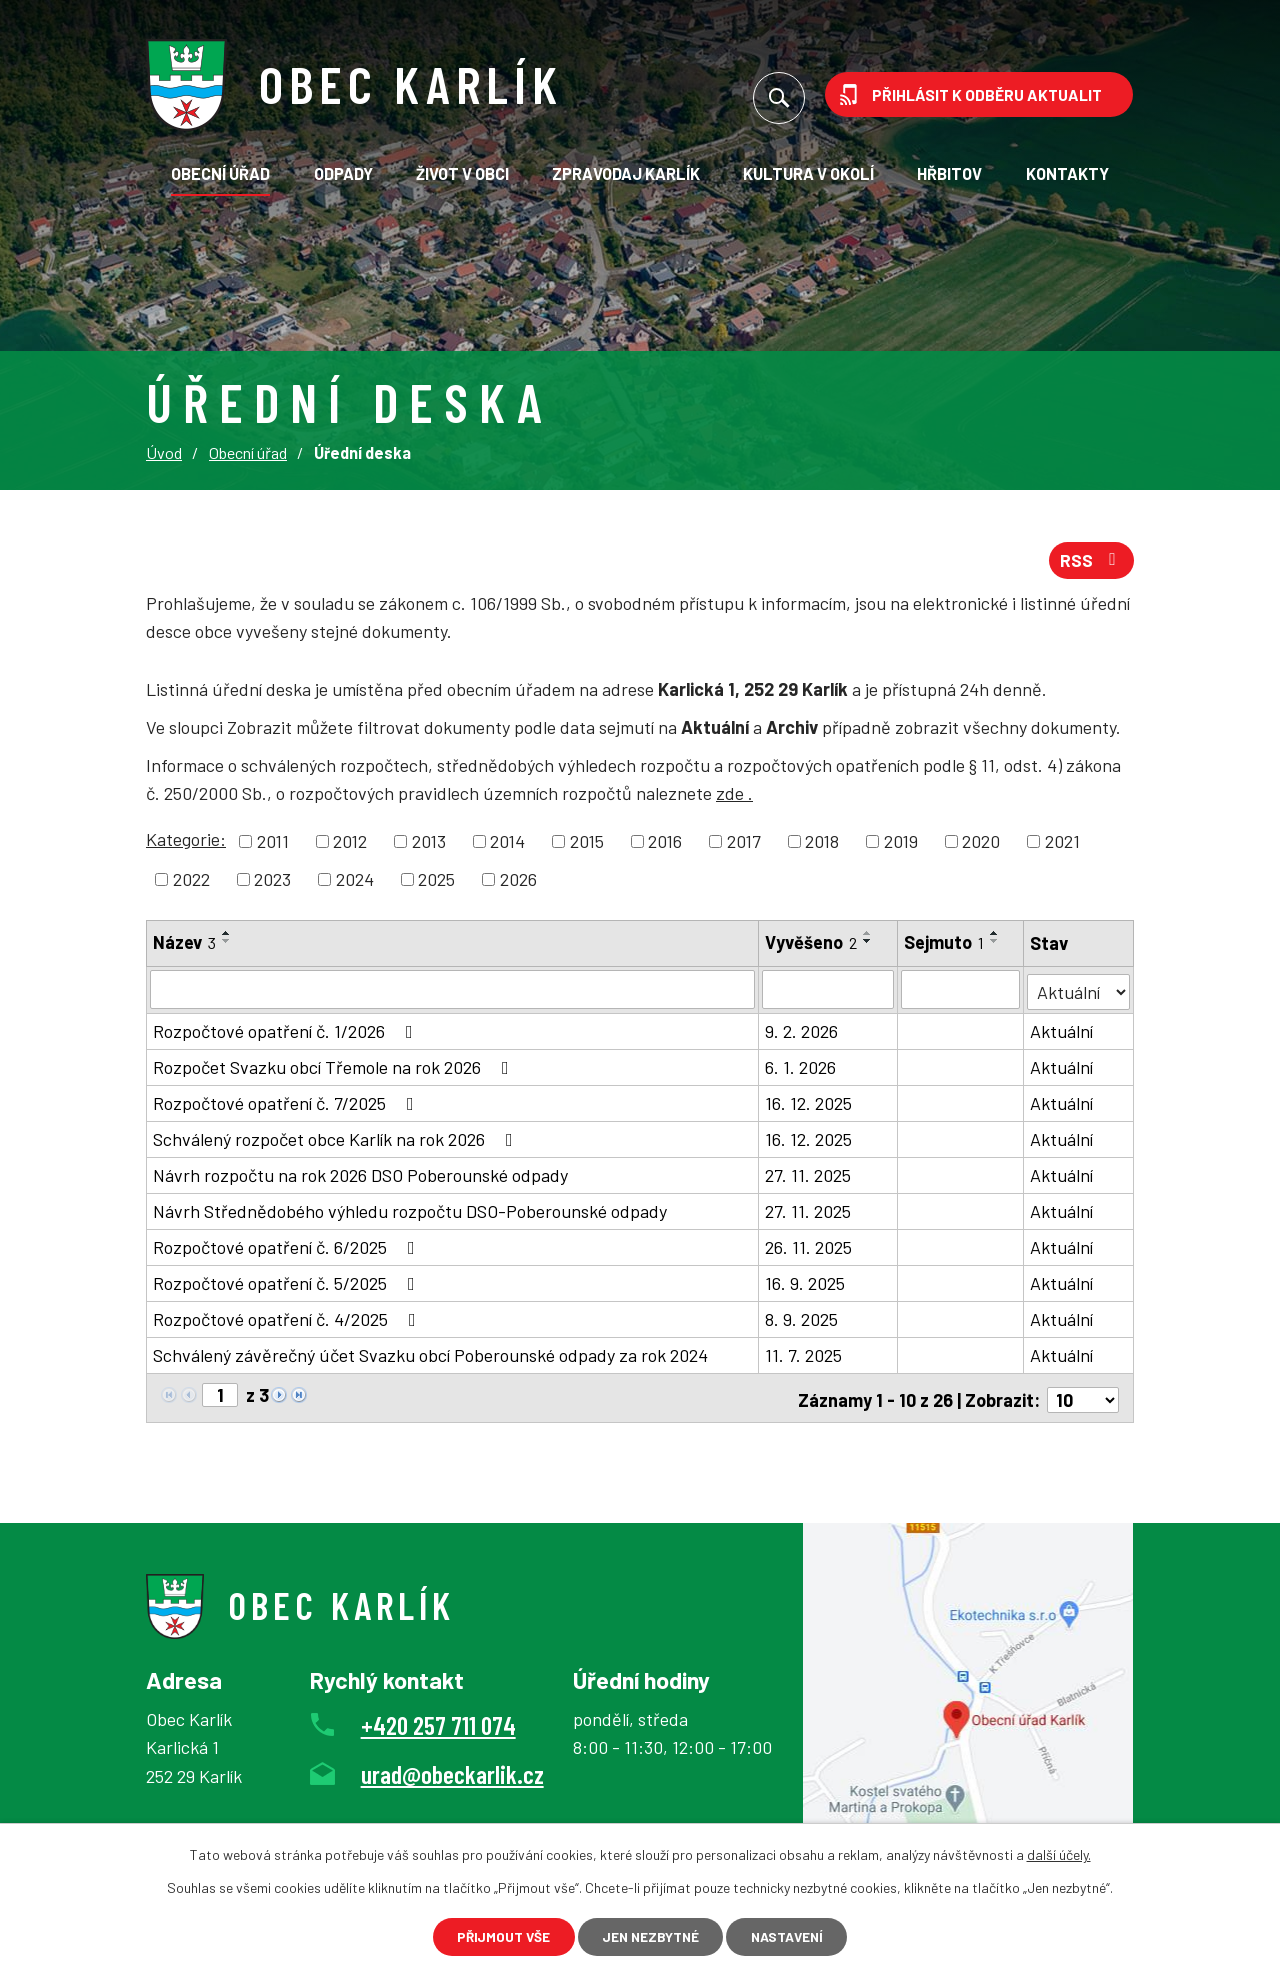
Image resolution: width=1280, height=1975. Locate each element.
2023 (272, 882)
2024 (355, 882)
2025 (436, 882)
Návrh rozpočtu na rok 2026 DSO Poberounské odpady (360, 1176)
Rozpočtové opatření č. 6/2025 (288, 1248)
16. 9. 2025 (806, 1284)
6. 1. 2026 (801, 1068)
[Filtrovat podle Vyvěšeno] (829, 992)
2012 (350, 844)
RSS (1091, 562)
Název (184, 945)
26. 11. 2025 (809, 1248)
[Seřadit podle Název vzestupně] (227, 936)
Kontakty (1067, 173)
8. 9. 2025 (802, 1320)
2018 (822, 844)
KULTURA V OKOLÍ (808, 173)
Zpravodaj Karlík (626, 173)
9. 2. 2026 (802, 1032)
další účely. (1059, 1852)
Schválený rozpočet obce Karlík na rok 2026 (337, 1140)
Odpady (343, 173)
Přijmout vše (493, 1935)
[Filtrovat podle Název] (453, 992)
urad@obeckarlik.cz (452, 1771)
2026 (518, 882)
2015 (587, 844)
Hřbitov (949, 173)
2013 (429, 844)
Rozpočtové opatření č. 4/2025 (288, 1320)
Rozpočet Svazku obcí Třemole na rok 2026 (335, 1068)
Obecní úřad (220, 173)
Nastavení (796, 1935)
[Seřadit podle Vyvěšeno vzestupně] (869, 936)
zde (734, 797)
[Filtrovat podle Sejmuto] (961, 992)
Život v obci (462, 173)
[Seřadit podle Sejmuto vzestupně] (996, 936)
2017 (744, 844)
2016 (665, 844)
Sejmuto (945, 945)
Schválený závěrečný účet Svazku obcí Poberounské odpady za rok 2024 (430, 1356)
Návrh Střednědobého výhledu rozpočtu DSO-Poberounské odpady (410, 1212)
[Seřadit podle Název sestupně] (227, 944)
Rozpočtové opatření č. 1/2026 (287, 1032)
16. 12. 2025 (809, 1104)
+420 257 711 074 (438, 1721)
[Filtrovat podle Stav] (1079, 990)
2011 (273, 844)
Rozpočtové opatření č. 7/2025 (287, 1104)
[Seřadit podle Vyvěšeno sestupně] (869, 944)
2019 (901, 844)
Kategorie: (186, 842)
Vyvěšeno (812, 945)
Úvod (164, 452)
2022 (191, 882)
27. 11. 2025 (809, 1176)
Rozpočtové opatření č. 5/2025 (288, 1284)
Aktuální (1062, 1032)
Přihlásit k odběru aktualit (987, 94)
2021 (1062, 844)
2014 (507, 844)
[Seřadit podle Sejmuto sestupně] (996, 944)
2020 (981, 844)
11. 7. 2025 (804, 1356)
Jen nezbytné (650, 1935)
